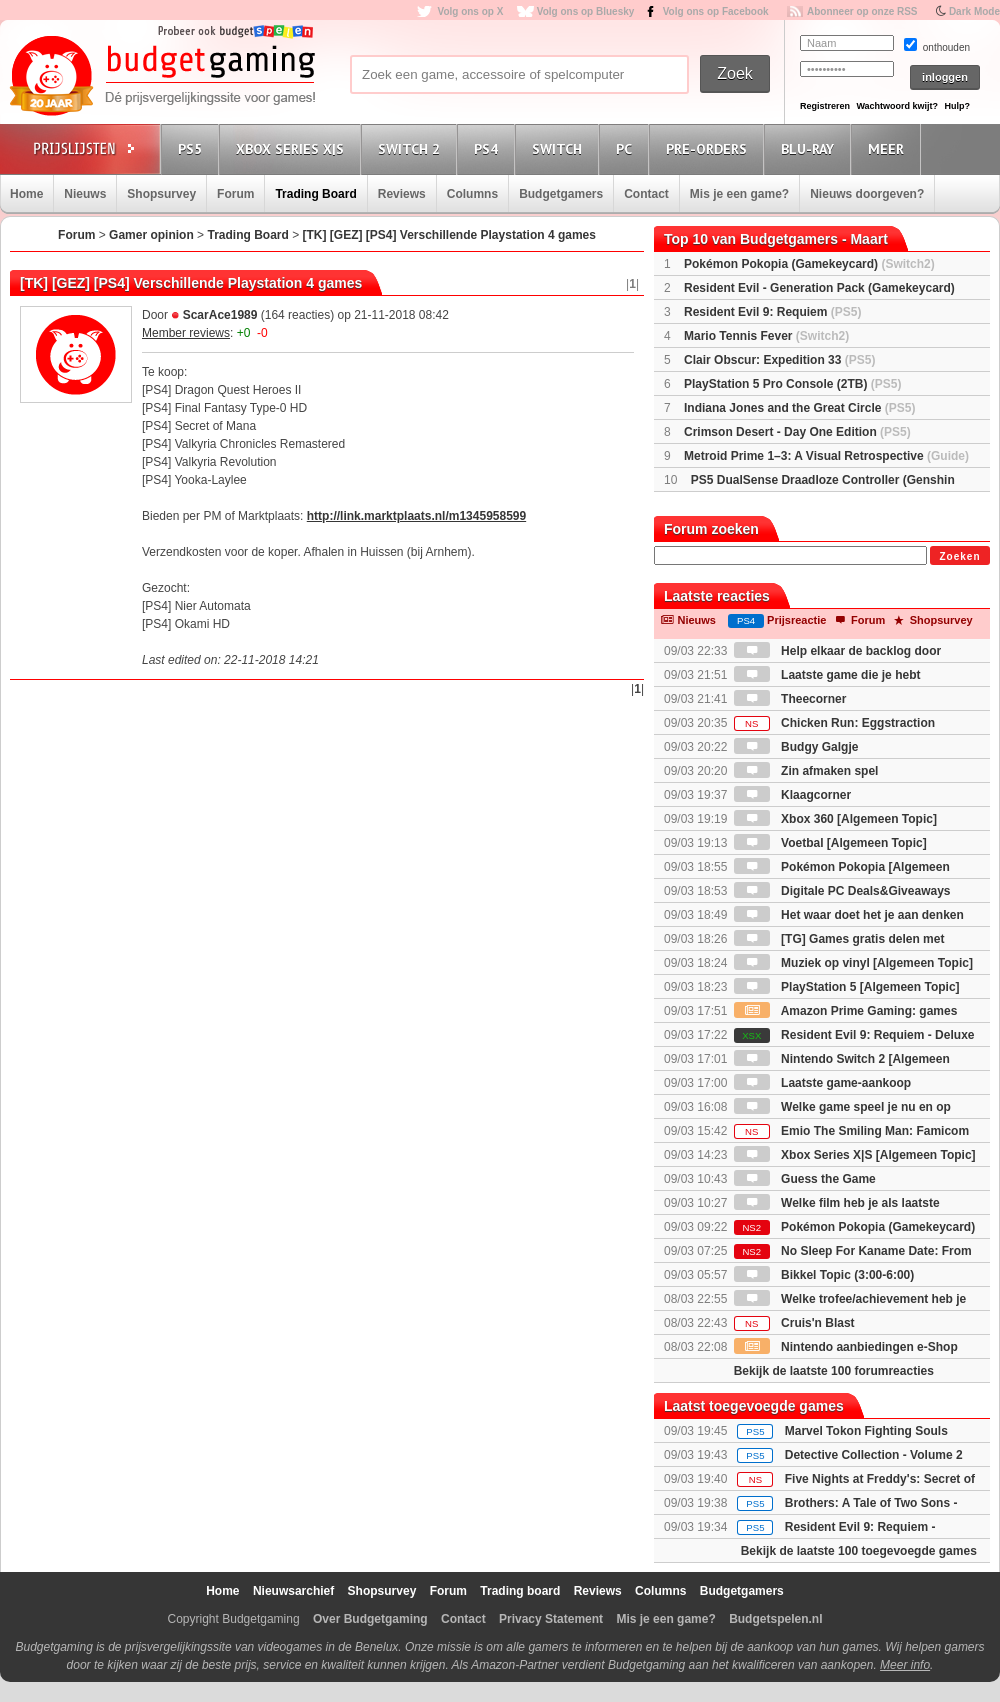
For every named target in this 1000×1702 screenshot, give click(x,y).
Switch (560, 148)
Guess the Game (805, 1179)
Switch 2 (412, 148)
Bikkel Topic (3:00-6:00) (824, 1275)
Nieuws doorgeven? (867, 194)
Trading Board (315, 194)
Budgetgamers (561, 194)
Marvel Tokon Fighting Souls (866, 1431)
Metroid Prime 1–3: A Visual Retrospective (826, 456)
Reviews (402, 194)
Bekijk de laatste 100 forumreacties (834, 1371)
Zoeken (959, 556)
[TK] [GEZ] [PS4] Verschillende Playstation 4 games (449, 235)
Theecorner (790, 699)
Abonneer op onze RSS (862, 11)
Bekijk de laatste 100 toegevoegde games (859, 1551)
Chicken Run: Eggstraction (834, 723)
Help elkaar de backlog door (837, 651)
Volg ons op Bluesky (586, 11)
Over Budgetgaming (370, 1619)
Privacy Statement (551, 1619)
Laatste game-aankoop (822, 1083)
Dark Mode (974, 11)
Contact (646, 194)
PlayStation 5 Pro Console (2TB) (792, 384)
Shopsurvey (161, 194)
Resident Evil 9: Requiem (772, 312)
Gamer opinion (151, 235)
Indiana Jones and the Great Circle (799, 408)
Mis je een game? (739, 194)
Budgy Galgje (796, 747)
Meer (889, 148)
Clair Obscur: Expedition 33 (779, 360)
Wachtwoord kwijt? (897, 106)
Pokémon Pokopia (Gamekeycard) (809, 264)
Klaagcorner (792, 795)
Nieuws (85, 194)
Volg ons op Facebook (716, 11)
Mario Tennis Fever (766, 336)
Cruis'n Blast (794, 1323)
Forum (235, 194)
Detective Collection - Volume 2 (874, 1455)
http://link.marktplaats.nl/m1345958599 (416, 516)
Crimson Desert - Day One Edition (797, 432)
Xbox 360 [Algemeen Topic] (835, 819)
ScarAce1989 (220, 315)
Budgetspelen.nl (775, 1619)
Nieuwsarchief (293, 1591)
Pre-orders (709, 148)
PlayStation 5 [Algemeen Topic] (847, 987)
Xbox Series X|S (293, 148)
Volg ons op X (470, 11)
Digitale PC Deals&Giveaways (842, 891)
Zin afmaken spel (806, 771)
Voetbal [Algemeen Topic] (830, 843)
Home (26, 194)
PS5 (193, 148)
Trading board (520, 1591)
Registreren (825, 106)
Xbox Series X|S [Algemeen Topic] (855, 1155)
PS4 (489, 148)
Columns (472, 194)
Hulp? (957, 106)
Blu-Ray (810, 148)
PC (627, 148)
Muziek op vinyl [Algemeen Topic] (853, 963)
